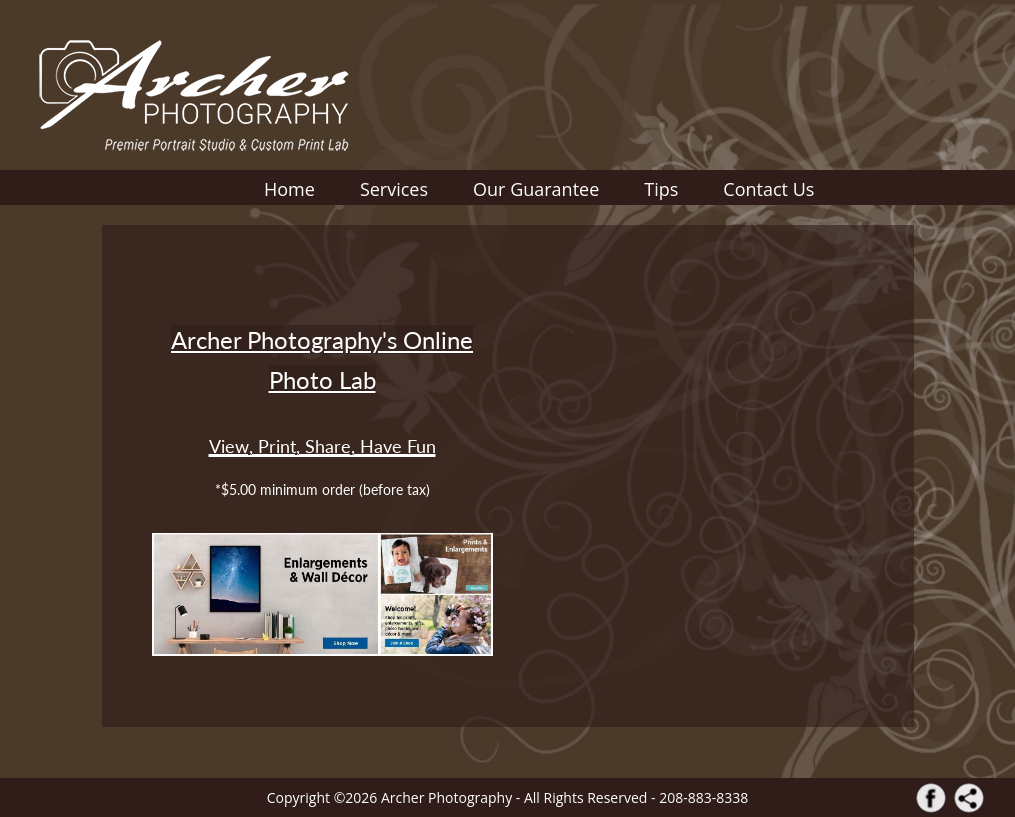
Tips (661, 189)
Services (394, 189)
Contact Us (768, 189)
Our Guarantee (536, 189)
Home (289, 189)
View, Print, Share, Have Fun (322, 446)
